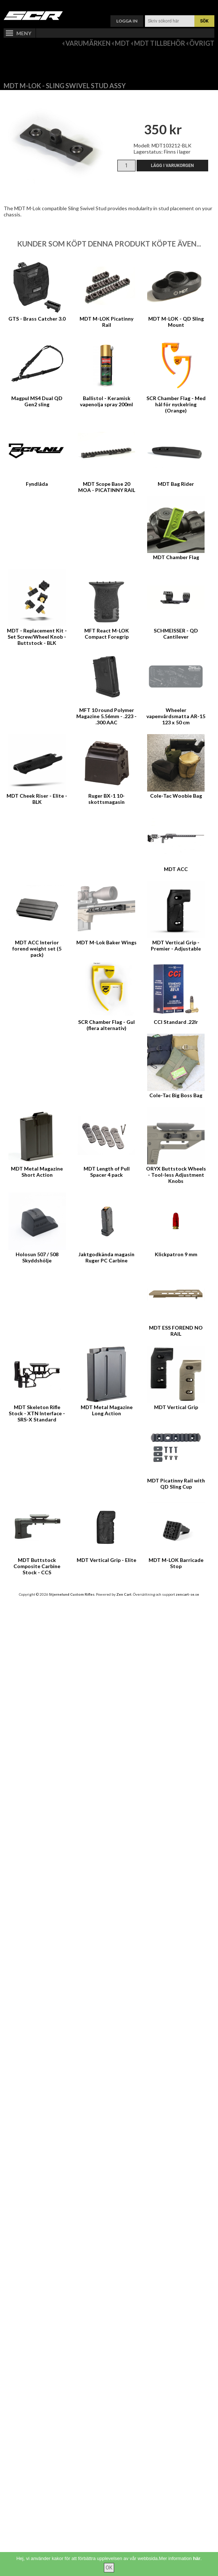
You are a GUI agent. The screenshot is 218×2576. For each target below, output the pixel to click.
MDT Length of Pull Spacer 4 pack (107, 1171)
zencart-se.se (187, 1594)
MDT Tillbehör (159, 43)
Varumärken (87, 43)
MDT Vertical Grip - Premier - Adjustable (176, 945)
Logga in (126, 21)
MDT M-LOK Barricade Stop (176, 1563)
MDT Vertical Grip (176, 1407)
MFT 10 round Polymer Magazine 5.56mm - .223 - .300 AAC (106, 716)
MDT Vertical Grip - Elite (106, 1560)
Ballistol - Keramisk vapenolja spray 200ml (106, 401)
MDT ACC (176, 869)
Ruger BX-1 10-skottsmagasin (106, 799)
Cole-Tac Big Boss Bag (175, 1095)
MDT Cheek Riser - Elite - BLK (37, 799)
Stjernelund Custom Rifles (71, 1594)
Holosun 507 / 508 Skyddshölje (37, 1257)
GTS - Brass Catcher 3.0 (36, 319)
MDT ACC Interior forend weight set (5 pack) (36, 948)
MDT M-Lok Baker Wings (106, 942)
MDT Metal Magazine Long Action (107, 1410)
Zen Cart (124, 1594)
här (196, 2558)
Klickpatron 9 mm (176, 1254)
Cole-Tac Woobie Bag (176, 796)
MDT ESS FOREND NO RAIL (176, 1330)
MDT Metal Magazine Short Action (37, 1171)
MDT (122, 43)
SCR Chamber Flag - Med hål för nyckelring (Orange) (176, 404)
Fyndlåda (37, 484)
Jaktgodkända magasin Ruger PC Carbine (106, 1257)
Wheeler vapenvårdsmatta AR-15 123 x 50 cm (175, 716)
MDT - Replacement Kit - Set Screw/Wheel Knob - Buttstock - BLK (37, 636)
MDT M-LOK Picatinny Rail (106, 322)
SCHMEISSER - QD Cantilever (176, 633)
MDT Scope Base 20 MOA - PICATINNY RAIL (106, 487)
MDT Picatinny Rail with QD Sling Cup (176, 1483)
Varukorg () (109, 5)
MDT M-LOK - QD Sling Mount (176, 322)
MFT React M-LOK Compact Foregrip (106, 633)
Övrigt (201, 43)
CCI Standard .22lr (176, 1022)
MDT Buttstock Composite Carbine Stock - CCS (36, 1566)
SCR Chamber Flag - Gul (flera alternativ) (106, 1025)
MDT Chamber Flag (176, 557)
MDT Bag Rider (176, 484)
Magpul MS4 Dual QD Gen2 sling (36, 401)
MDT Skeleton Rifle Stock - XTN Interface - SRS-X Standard (37, 1413)
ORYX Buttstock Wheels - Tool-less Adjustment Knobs (176, 1174)
